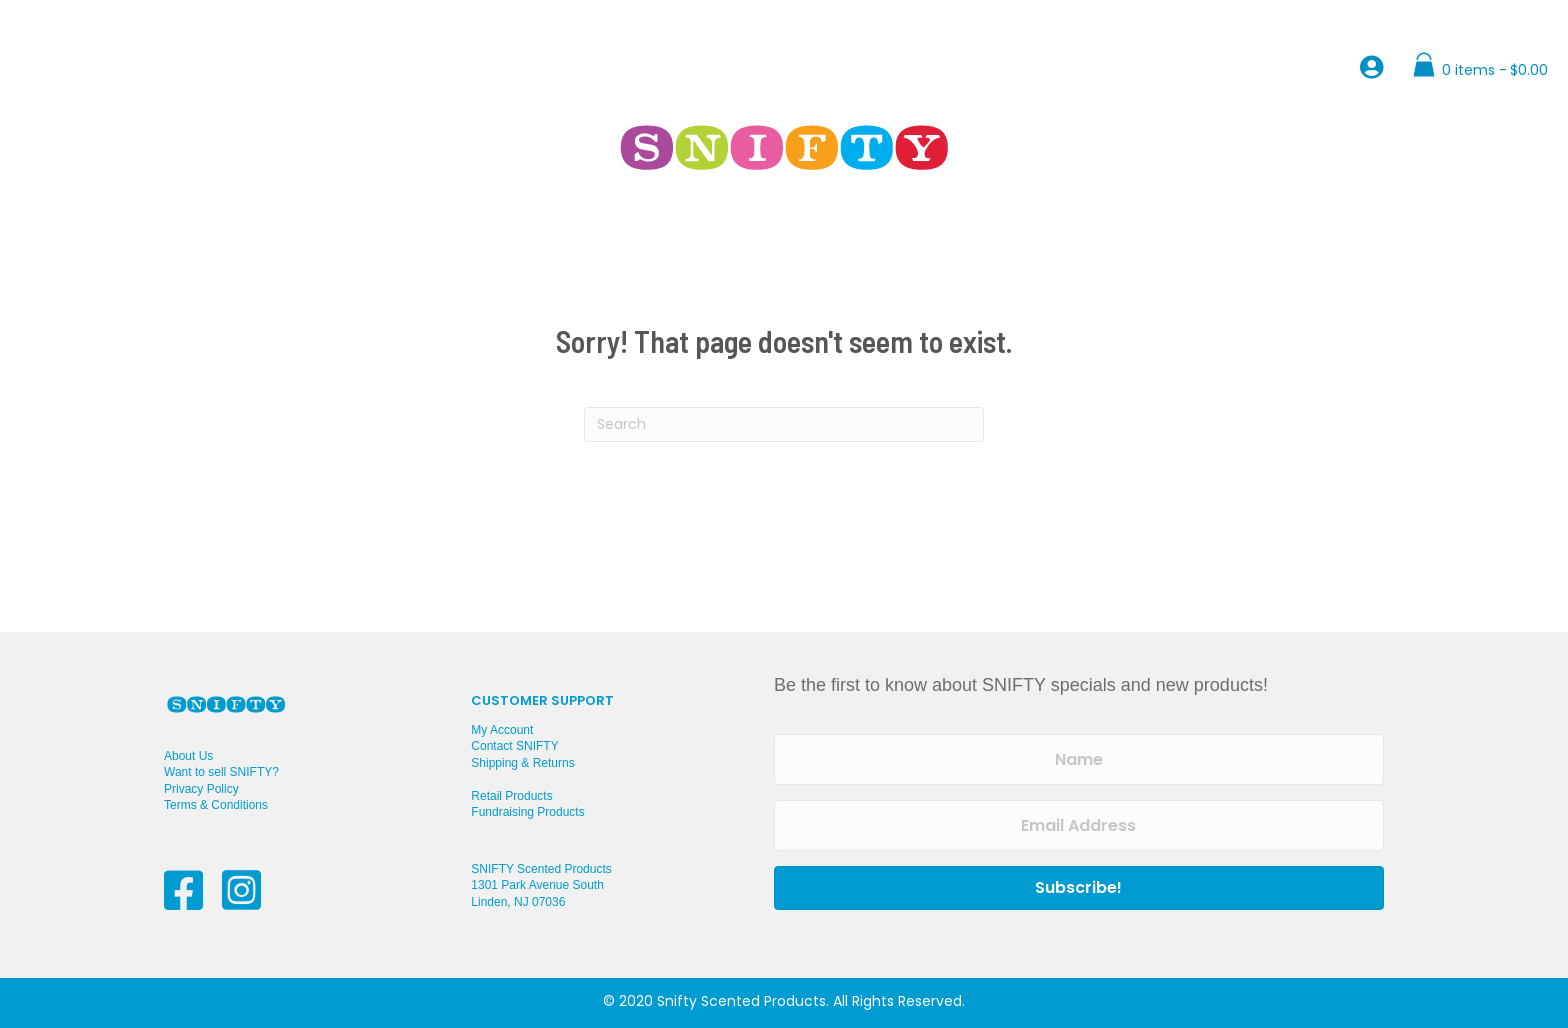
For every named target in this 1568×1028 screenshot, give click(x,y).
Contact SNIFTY (514, 746)
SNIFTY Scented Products (541, 869)
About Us (188, 756)
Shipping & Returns (522, 763)
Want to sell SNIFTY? (221, 772)
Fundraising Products (527, 812)
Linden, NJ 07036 (518, 902)
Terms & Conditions (216, 805)
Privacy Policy (201, 789)
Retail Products (511, 796)
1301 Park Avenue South (537, 885)
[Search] (784, 424)
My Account (502, 730)
